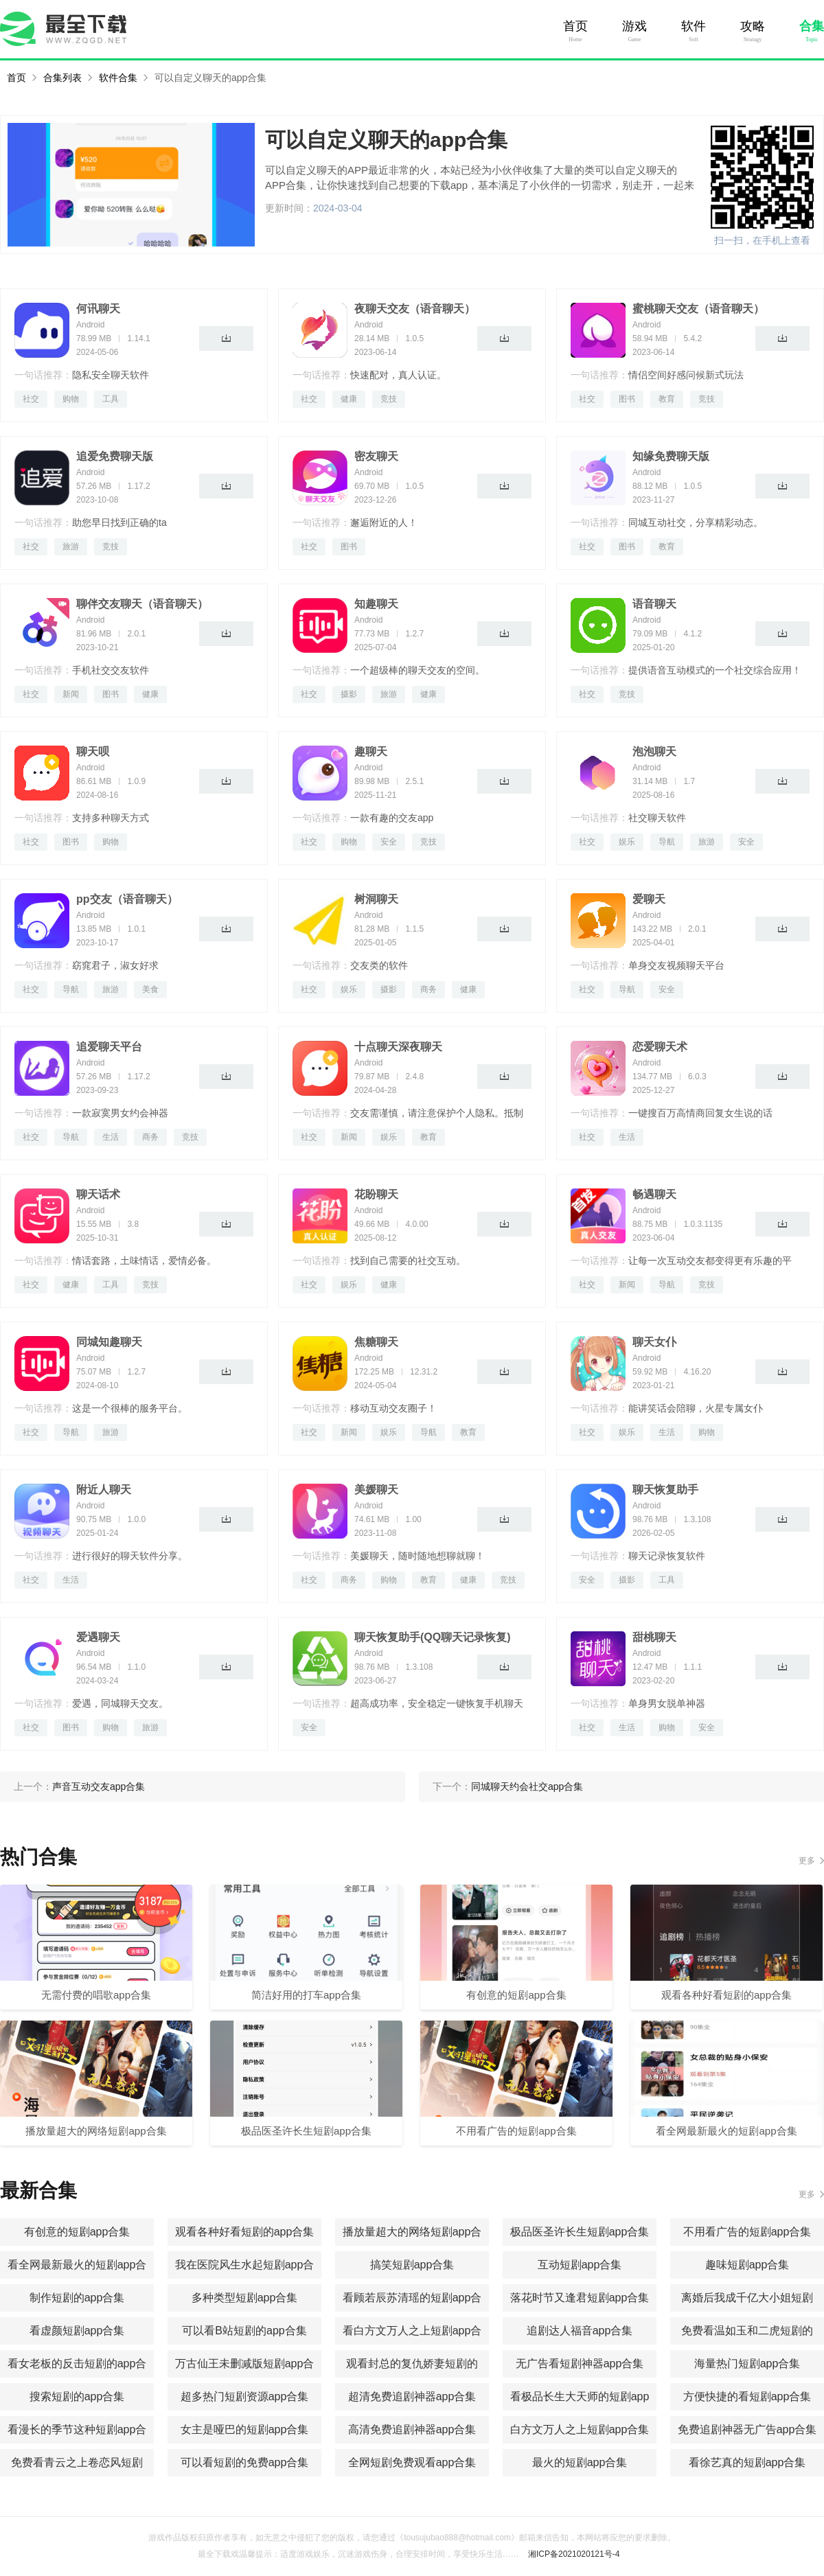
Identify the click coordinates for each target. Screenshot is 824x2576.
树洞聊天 (376, 899)
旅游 (70, 546)
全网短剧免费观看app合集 (412, 2462)
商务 (428, 989)
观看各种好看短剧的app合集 (244, 2232)
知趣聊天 (376, 604)
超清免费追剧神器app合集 (412, 2396)
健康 (349, 399)
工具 (110, 399)
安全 (388, 842)
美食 (150, 989)
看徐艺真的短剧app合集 (747, 2462)
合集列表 (62, 77)
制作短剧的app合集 (77, 2297)
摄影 (349, 694)
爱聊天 (648, 899)
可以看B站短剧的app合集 (244, 2330)
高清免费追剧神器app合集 (412, 2429)
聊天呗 (92, 751)
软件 (693, 26)
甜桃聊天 (654, 1637)
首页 (575, 26)
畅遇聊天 (654, 1194)
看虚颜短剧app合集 (77, 2330)
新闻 (70, 694)
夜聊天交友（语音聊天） (414, 308)
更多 (807, 1860)
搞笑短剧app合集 (412, 2264)
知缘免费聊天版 (670, 456)
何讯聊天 (98, 308)
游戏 (634, 26)
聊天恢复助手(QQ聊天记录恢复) (432, 1637)
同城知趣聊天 (109, 1342)
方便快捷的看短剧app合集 (747, 2396)
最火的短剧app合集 (580, 2462)
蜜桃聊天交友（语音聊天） (698, 308)
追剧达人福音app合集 (580, 2330)
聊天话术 (98, 1194)
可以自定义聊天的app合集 (210, 77)
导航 (667, 842)
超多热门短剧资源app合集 (245, 2396)
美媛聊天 (376, 1489)
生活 (110, 1137)
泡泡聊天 (654, 751)
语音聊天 (654, 604)
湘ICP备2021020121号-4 (573, 2554)
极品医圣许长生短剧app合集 (580, 2232)
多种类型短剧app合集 (245, 2297)
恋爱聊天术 (659, 1047)
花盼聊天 (376, 1194)
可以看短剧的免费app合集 (245, 2462)
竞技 (388, 399)
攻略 (752, 26)
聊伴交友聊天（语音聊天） (142, 604)
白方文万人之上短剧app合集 (580, 2429)
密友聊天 (376, 456)
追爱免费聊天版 (114, 456)
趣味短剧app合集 (747, 2264)
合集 (811, 26)
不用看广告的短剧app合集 (747, 2232)
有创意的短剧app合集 (77, 2232)
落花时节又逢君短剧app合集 (580, 2297)
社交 (31, 399)
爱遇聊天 (98, 1637)
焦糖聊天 (376, 1342)
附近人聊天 (103, 1489)
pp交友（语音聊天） (127, 899)
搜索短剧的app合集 (77, 2396)
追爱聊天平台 (109, 1047)
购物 (70, 399)
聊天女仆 (654, 1342)
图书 (627, 399)
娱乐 (627, 842)
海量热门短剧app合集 (747, 2363)
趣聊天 (370, 751)
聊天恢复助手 (665, 1489)
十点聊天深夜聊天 (398, 1047)
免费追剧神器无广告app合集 (747, 2429)
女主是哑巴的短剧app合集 (245, 2429)
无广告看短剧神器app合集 (580, 2363)
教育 (667, 399)
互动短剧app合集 (580, 2264)
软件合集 (118, 77)
